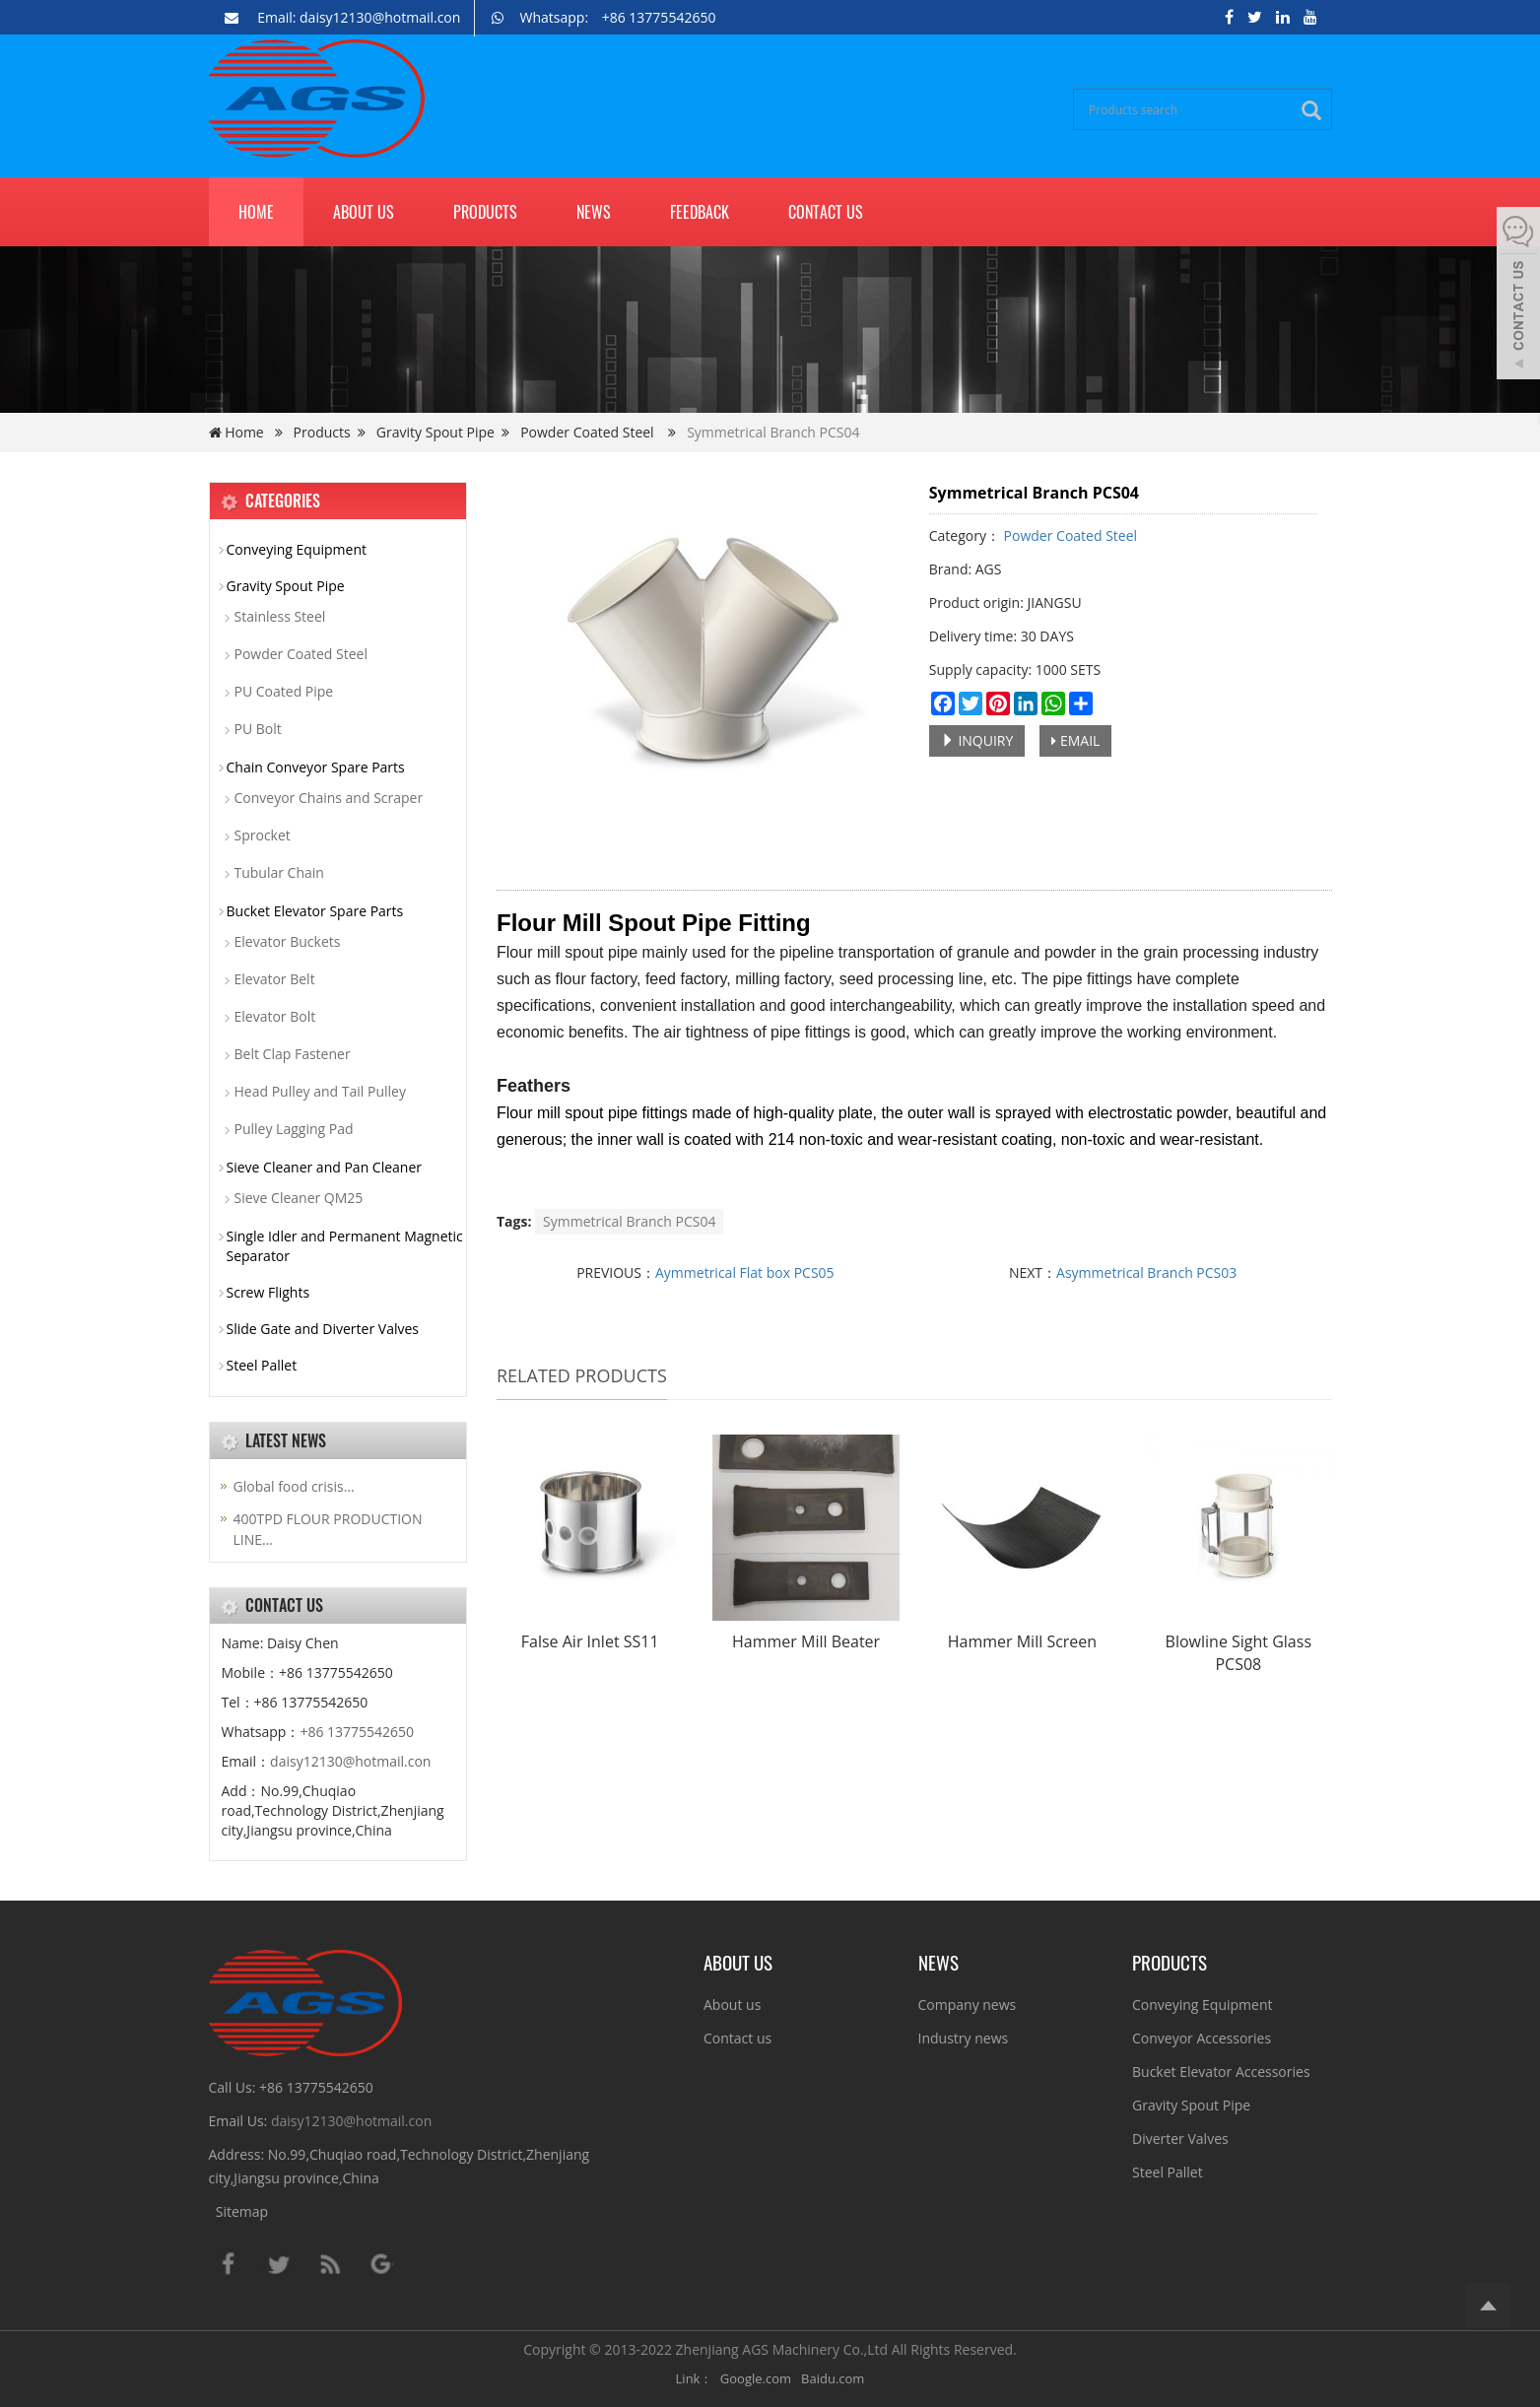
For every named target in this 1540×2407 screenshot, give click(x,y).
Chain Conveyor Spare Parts (316, 767)
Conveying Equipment (297, 549)
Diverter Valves (1180, 2138)
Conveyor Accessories (1201, 2038)
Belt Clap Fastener (292, 1053)
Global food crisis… (294, 1486)
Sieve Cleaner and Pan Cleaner (325, 1167)
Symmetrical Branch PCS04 (629, 1221)
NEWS (938, 1961)
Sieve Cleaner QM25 (299, 1197)
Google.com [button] (755, 2378)
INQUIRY (977, 740)
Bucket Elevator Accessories (1221, 2071)
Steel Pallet (262, 1365)
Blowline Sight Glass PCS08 (1238, 1653)
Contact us (825, 212)
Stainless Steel (280, 616)
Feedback (699, 212)
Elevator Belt (274, 978)
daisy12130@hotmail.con (350, 1761)
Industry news (963, 2038)
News (593, 212)
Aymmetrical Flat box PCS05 (745, 1272)
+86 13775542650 (357, 1731)
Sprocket (262, 835)
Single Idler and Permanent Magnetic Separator (345, 1246)
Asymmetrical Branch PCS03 (1146, 1272)
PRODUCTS (1169, 1961)
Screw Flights (268, 1292)
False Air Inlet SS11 (590, 1641)
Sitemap (242, 2211)
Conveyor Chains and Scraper (329, 797)
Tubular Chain (279, 872)
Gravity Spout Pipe (435, 432)
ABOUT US (737, 1961)
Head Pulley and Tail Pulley (320, 1091)
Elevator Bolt (275, 1016)
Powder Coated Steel (586, 432)
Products (485, 212)
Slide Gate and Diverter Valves (323, 1328)
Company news (967, 2004)
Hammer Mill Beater (806, 1641)
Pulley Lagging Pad (294, 1128)
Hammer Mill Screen (1022, 1641)
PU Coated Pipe (284, 691)
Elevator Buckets (287, 941)
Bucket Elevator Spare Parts (315, 911)
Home (256, 212)
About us (363, 212)
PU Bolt (258, 728)
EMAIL (1075, 740)
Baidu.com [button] (832, 2378)
